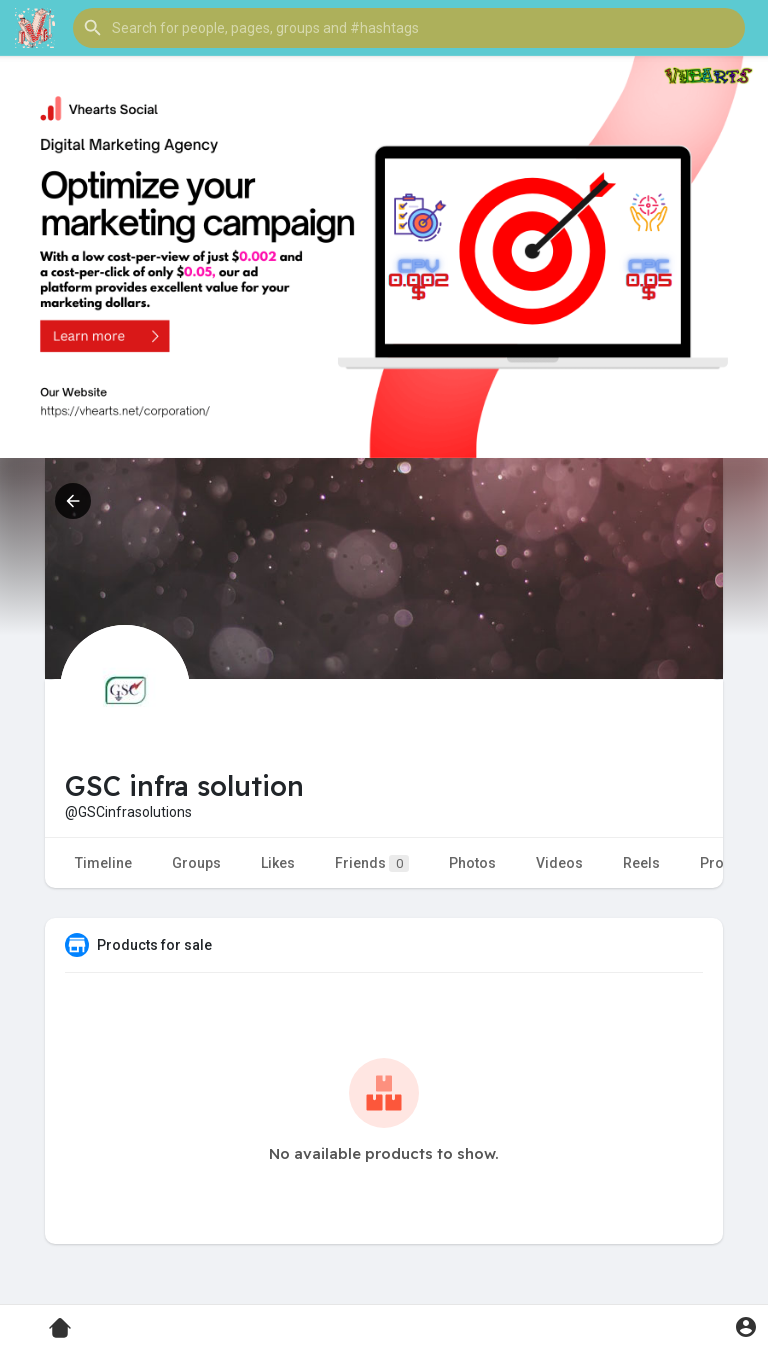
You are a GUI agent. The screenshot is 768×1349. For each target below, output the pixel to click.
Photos (472, 863)
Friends (372, 863)
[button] (409, 28)
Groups (196, 863)
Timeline (103, 863)
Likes (278, 863)
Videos (559, 863)
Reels (641, 863)
